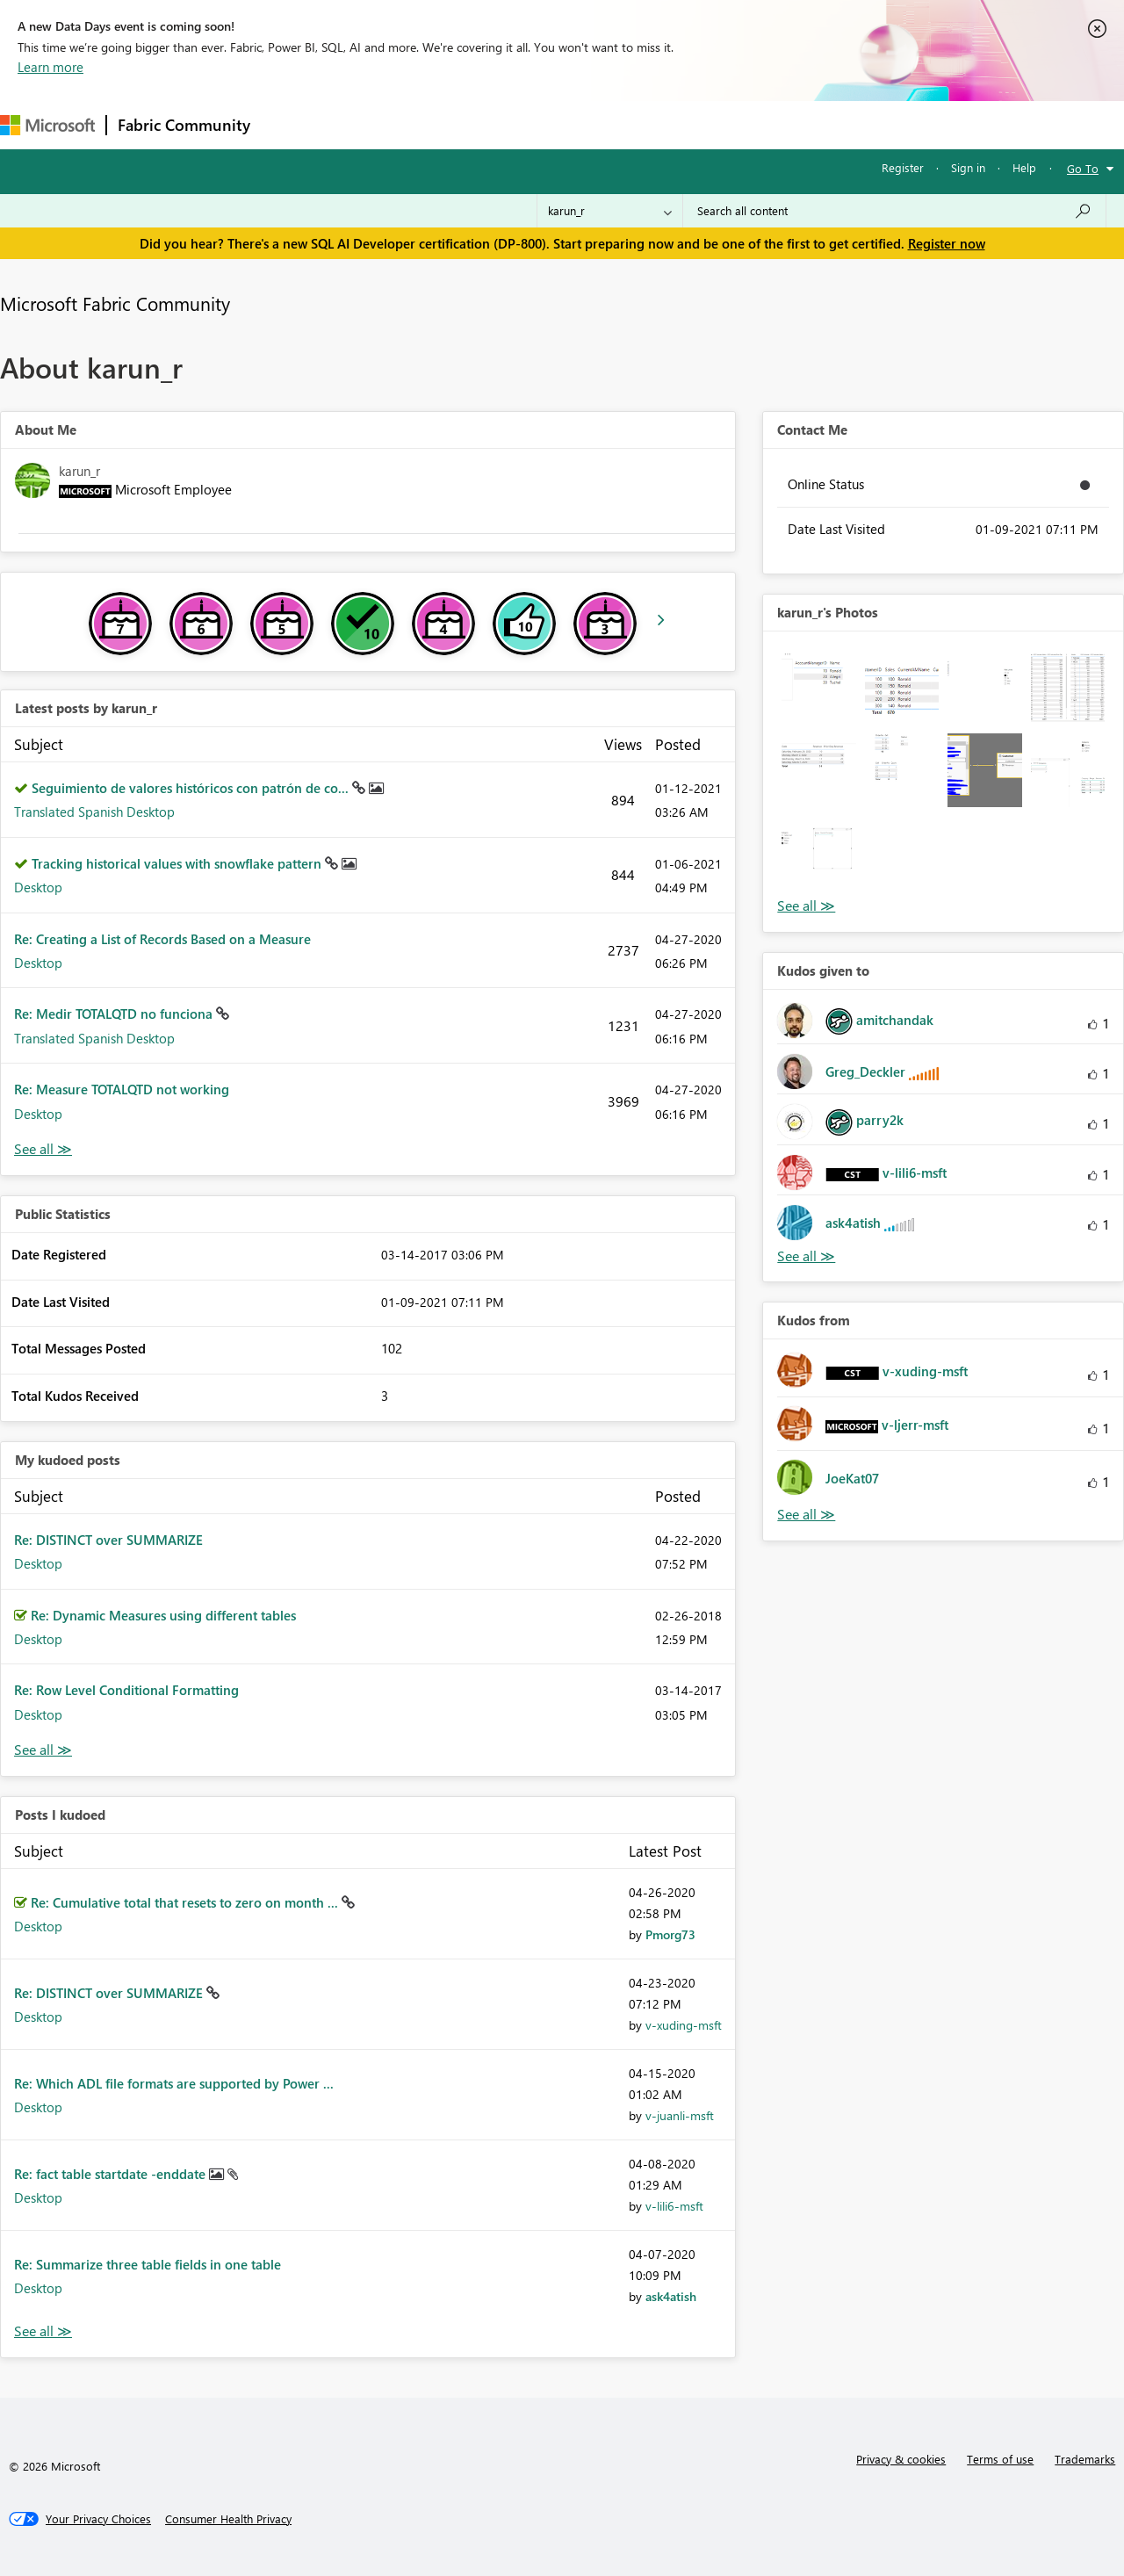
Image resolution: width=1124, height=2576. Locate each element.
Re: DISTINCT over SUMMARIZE (108, 1539)
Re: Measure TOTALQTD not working (121, 1089)
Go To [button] (1083, 168)
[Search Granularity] (609, 210)
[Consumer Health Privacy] (228, 2519)
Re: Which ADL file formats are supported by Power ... (174, 2083)
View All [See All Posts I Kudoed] (43, 2331)
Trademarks (1085, 2458)
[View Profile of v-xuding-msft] (683, 2025)
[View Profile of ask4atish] (670, 2296)
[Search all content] (894, 210)
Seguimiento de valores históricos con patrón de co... (192, 788)
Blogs (596, 124)
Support (738, 124)
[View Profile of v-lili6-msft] (674, 2205)
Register (903, 167)
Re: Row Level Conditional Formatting (126, 1690)
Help (1024, 167)
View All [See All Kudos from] (806, 1514)
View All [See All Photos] (806, 906)
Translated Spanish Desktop (94, 811)
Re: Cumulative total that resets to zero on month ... (186, 1902)
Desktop (38, 887)
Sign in (968, 167)
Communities (518, 124)
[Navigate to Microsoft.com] (47, 125)
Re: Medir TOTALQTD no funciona (115, 1013)
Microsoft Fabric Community (115, 303)
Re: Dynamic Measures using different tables (163, 1615)
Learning (664, 124)
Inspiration (367, 124)
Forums (290, 124)
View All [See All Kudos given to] (806, 1256)
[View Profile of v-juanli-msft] (679, 2115)
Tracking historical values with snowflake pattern (178, 863)
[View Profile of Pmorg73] (670, 1934)
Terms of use (1000, 2458)
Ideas (439, 124)
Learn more (50, 67)
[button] (818, 687)
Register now (946, 243)
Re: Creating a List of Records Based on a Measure (162, 939)
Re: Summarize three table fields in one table (147, 2264)
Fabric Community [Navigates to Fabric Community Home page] (184, 124)
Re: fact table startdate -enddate (111, 2174)
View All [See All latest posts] (43, 1149)
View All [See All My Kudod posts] (43, 1750)
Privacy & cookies (901, 2458)
